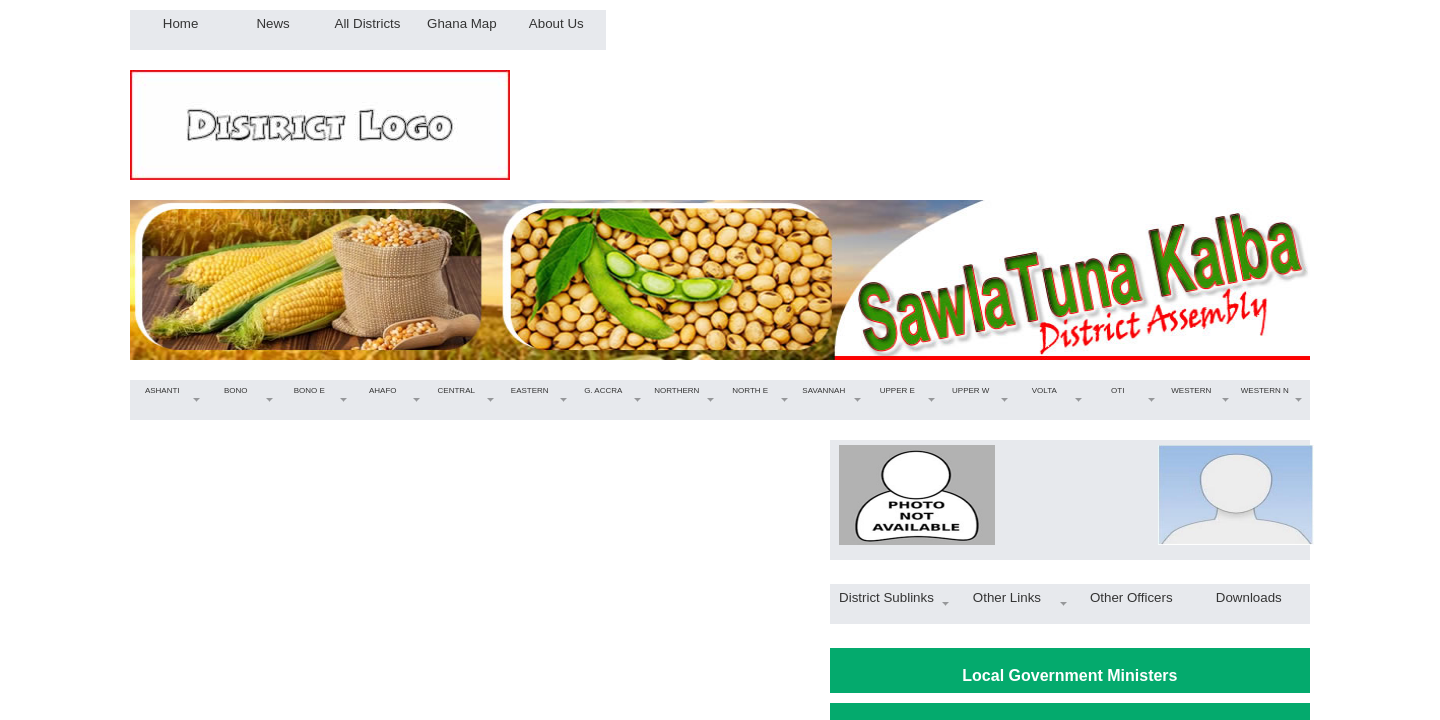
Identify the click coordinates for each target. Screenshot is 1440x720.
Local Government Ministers (1069, 675)
